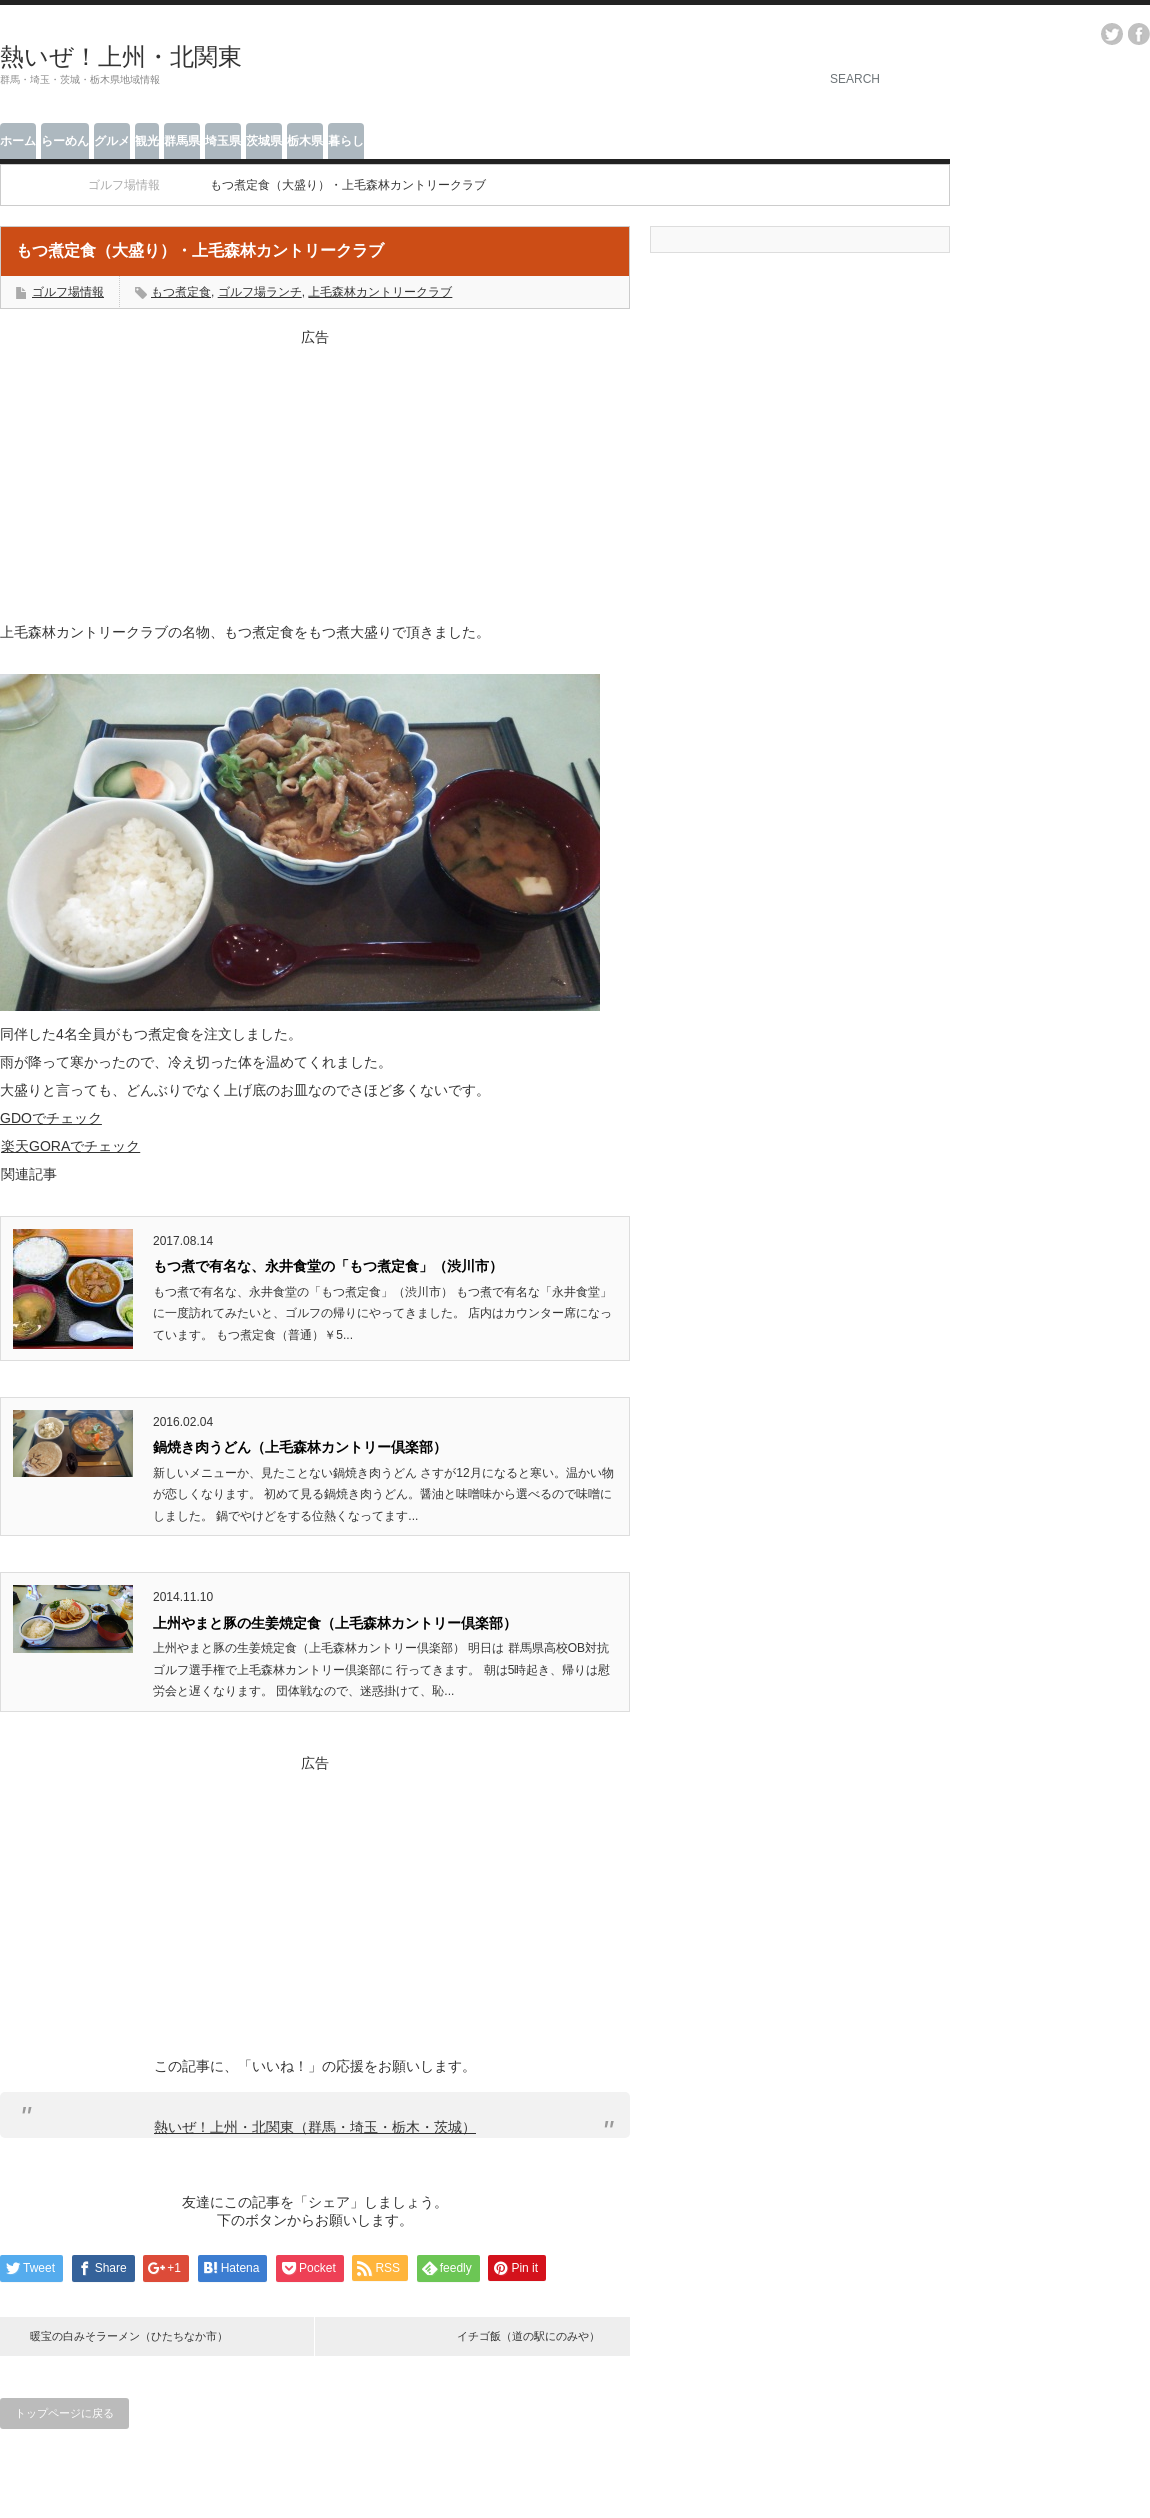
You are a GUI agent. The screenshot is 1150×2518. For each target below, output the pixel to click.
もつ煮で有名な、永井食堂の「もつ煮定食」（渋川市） (328, 1266)
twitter (1112, 34)
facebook (1139, 34)
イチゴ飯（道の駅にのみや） (528, 2336)
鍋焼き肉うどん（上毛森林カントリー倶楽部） (300, 1447)
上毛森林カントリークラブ (380, 292)
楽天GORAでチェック (70, 1146)
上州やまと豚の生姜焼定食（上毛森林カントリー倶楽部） (335, 1623)
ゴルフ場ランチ (260, 292)
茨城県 (264, 141)
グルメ (112, 141)
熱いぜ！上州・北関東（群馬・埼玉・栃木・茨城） (315, 2127)
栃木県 (305, 141)
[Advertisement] (315, 472)
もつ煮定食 (181, 292)
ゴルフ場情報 (68, 292)
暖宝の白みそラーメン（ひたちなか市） (129, 2336)
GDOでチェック (51, 1118)
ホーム (18, 141)
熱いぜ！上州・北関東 (121, 56)
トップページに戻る (64, 2413)
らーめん (65, 141)
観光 (147, 141)
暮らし (346, 141)
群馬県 (182, 141)
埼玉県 (223, 141)
